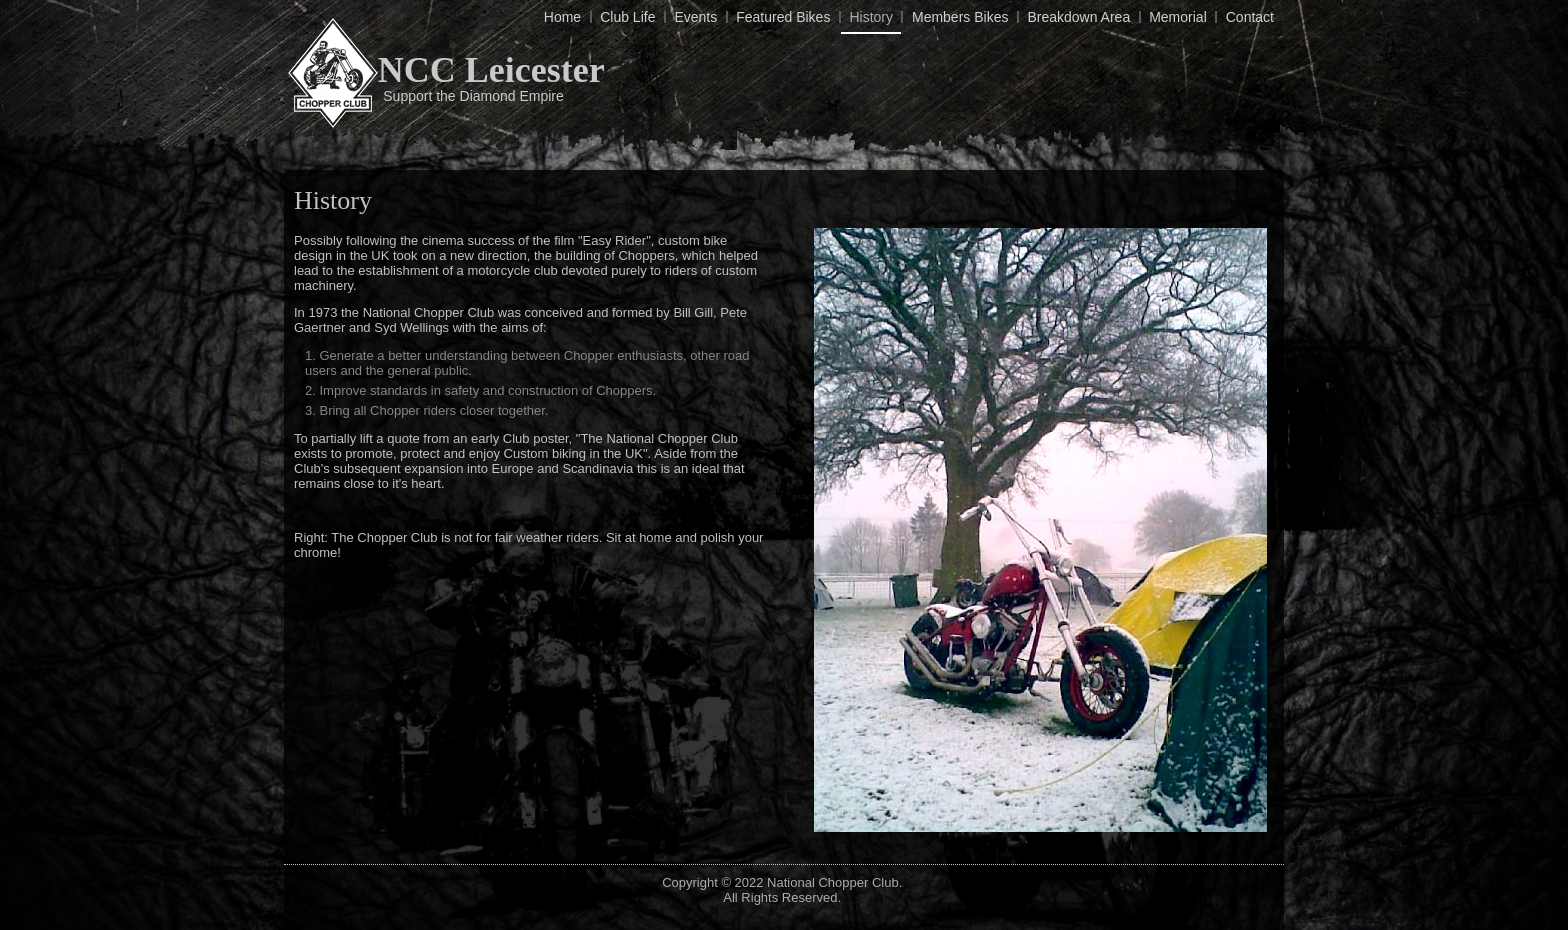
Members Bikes (960, 17)
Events (695, 17)
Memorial (1178, 17)
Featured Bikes (783, 17)
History (871, 17)
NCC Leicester (491, 70)
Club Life (627, 17)
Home (562, 17)
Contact (1250, 17)
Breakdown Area (1078, 17)
